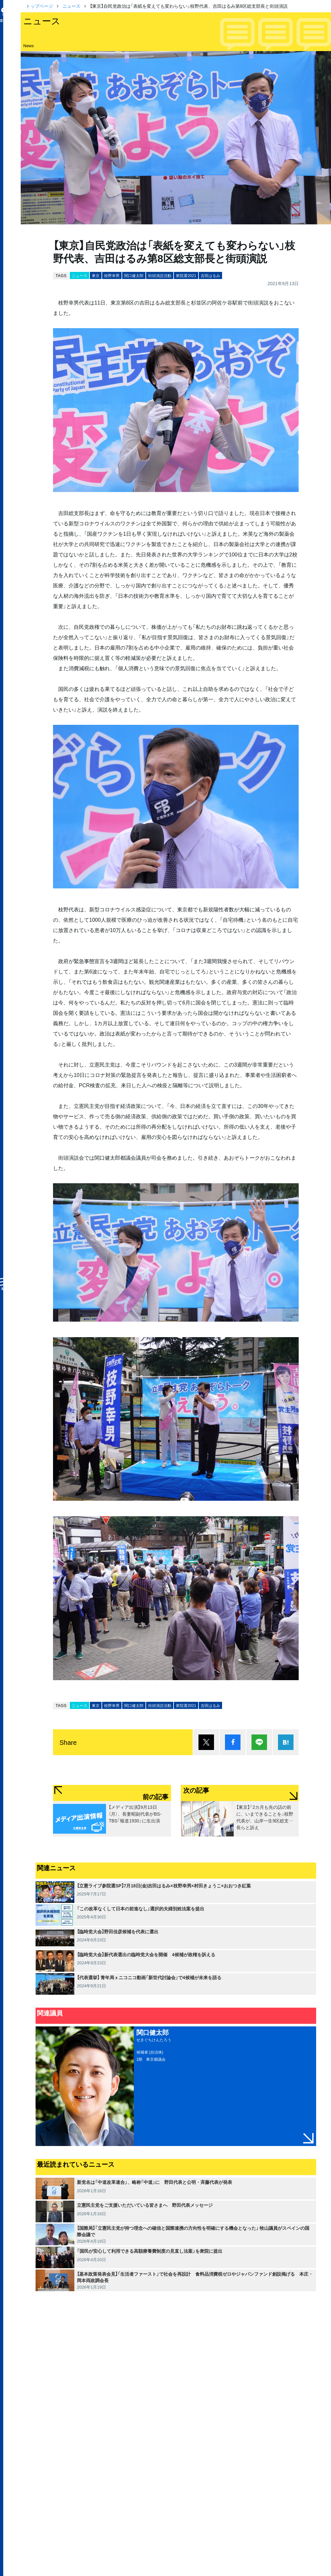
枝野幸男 (112, 275)
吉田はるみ (210, 275)
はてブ (286, 1742)
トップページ (39, 6)
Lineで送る (259, 1742)
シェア (232, 1742)
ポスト (206, 1742)
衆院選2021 (186, 275)
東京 (96, 275)
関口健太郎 (134, 275)
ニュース (71, 6)
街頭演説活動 (159, 275)
